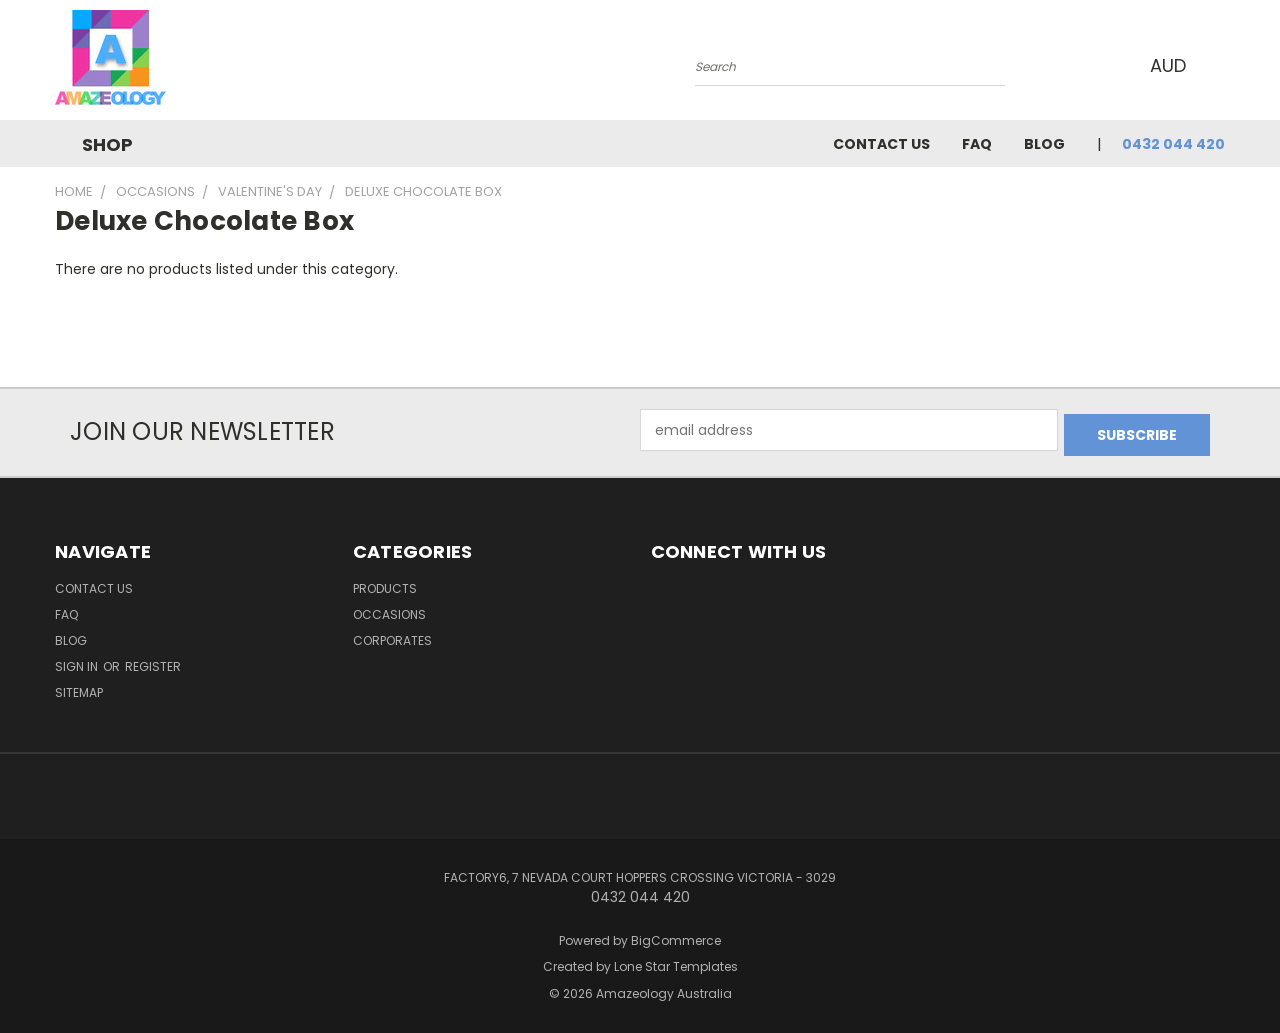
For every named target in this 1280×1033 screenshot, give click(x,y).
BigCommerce (676, 935)
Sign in (78, 661)
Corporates (392, 635)
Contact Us (881, 144)
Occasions (389, 609)
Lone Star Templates (676, 962)
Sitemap (79, 687)
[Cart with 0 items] (1220, 65)
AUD (1169, 65)
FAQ (977, 144)
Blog (1044, 144)
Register (153, 661)
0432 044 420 (1173, 144)
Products (385, 583)
